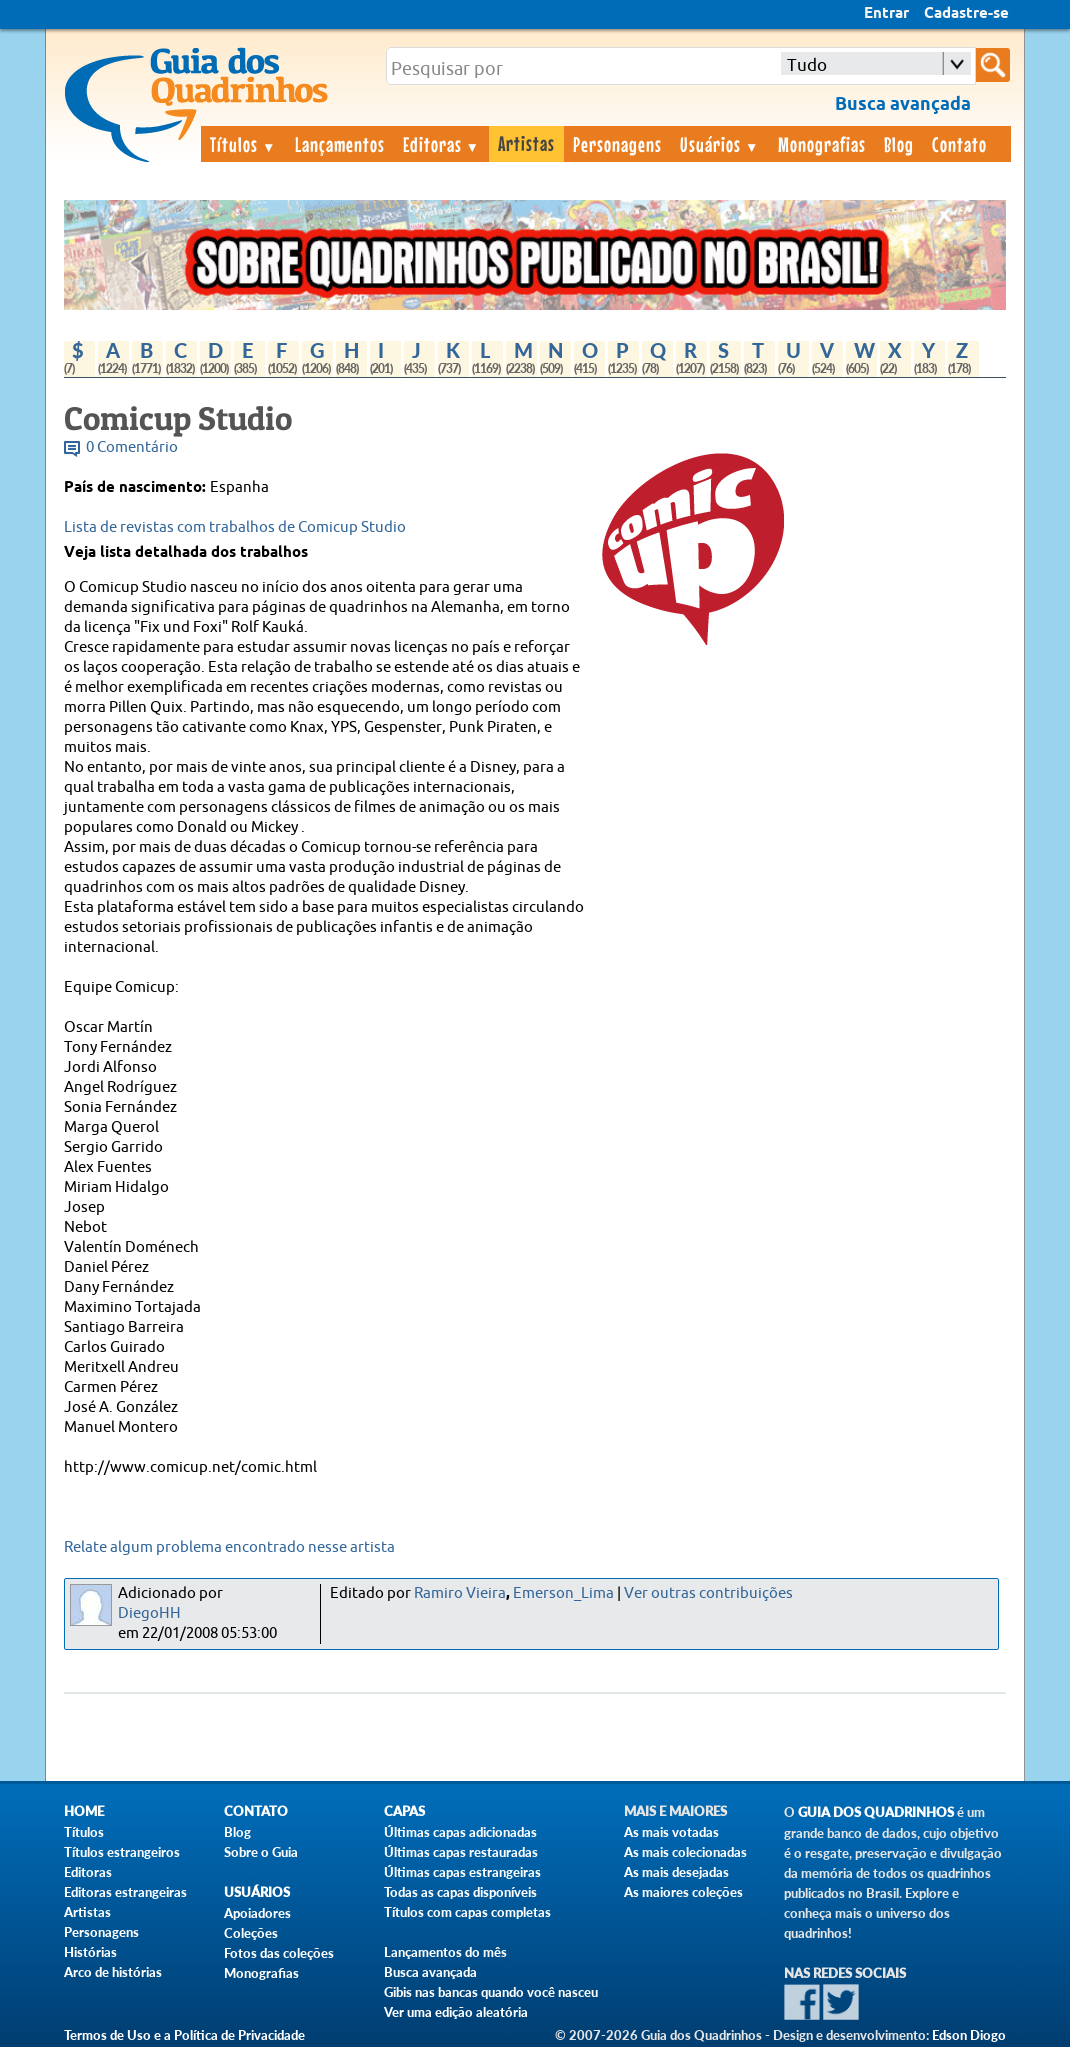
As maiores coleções (683, 1892)
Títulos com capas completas (467, 1912)
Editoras (442, 144)
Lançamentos (340, 144)
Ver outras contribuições (708, 1593)
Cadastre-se (966, 14)
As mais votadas (671, 1832)
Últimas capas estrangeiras (462, 1872)
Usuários (720, 144)
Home (84, 1811)
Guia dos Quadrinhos (876, 1812)
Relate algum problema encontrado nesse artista (229, 1547)
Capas (404, 1811)
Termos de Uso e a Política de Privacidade (184, 2035)
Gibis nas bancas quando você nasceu (491, 1992)
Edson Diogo (969, 2035)
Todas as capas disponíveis (460, 1892)
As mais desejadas (676, 1872)
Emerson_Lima (563, 1593)
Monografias (822, 144)
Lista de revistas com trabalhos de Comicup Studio (235, 527)
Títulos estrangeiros (122, 1852)
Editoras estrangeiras (125, 1892)
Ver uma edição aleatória (456, 2012)
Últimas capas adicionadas (460, 1832)
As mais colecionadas (685, 1852)
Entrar (886, 14)
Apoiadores (257, 1913)
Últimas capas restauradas (461, 1852)
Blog (899, 144)
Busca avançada (430, 1972)
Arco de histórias (113, 1972)
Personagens (617, 144)
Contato (959, 144)
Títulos (243, 144)
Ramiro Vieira (460, 1593)
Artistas (526, 143)
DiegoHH (149, 1613)
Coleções (251, 1933)
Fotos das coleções (279, 1953)
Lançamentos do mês (445, 1952)
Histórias (90, 1952)
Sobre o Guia (261, 1852)
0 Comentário (132, 447)
